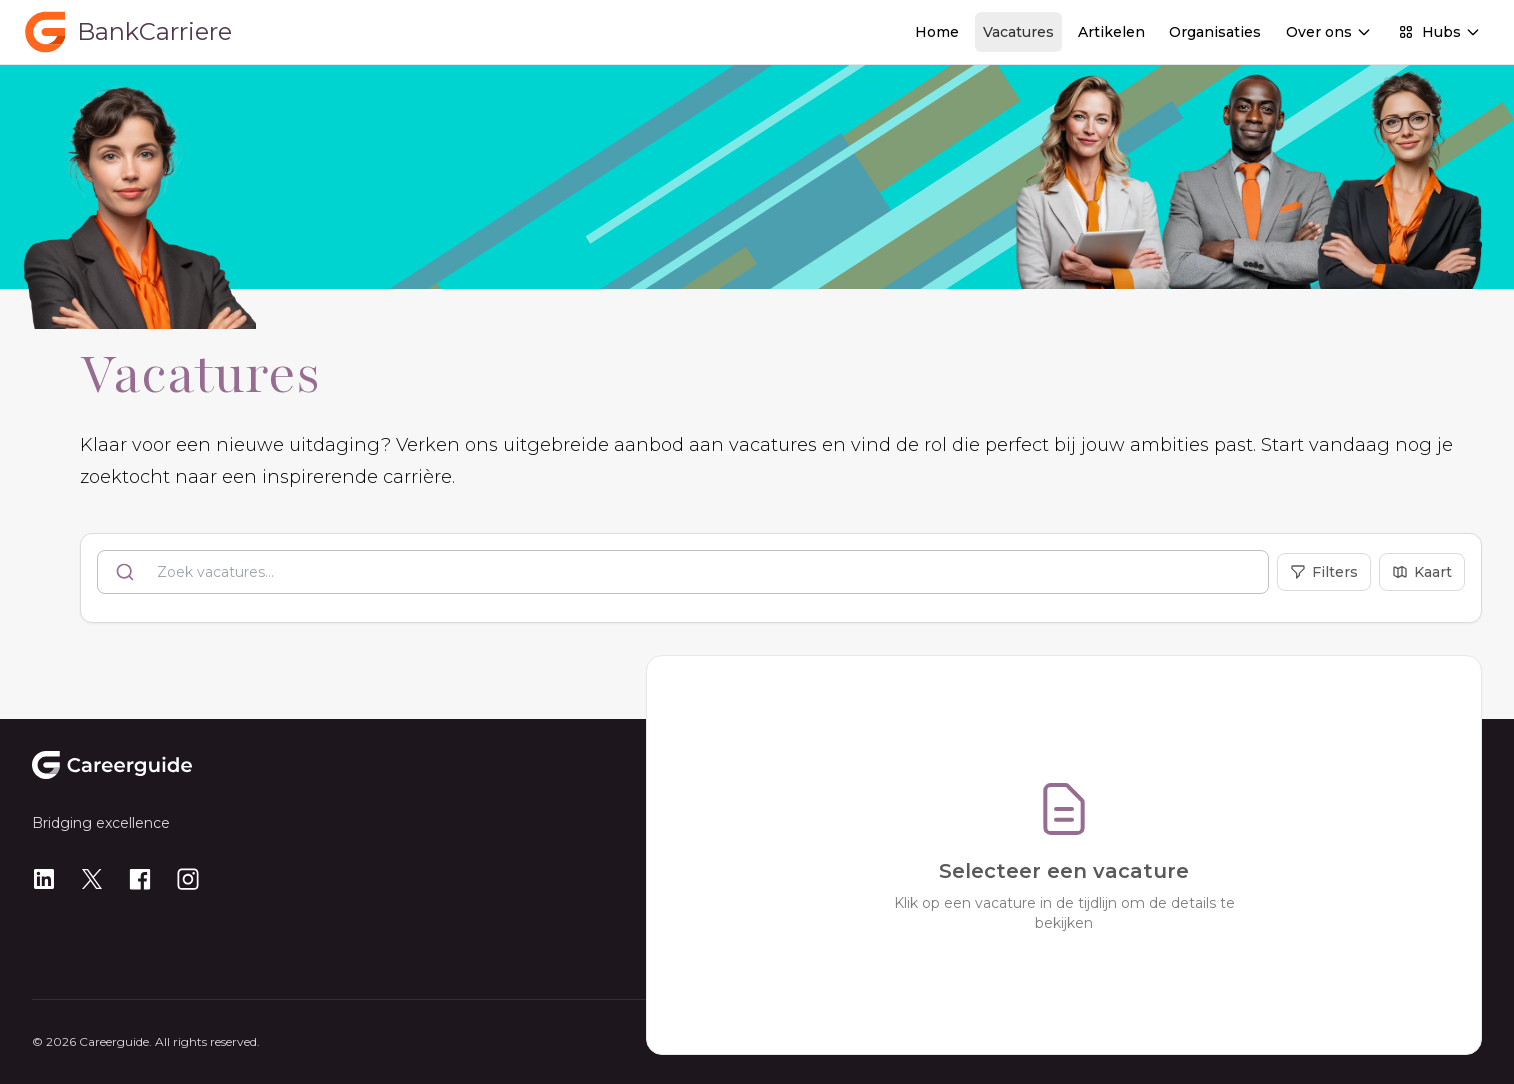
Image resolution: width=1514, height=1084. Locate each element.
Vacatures (1018, 32)
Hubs (1439, 32)
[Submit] (127, 572)
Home (937, 32)
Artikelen (1111, 32)
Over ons (1329, 32)
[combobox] (683, 572)
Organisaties (1215, 32)
